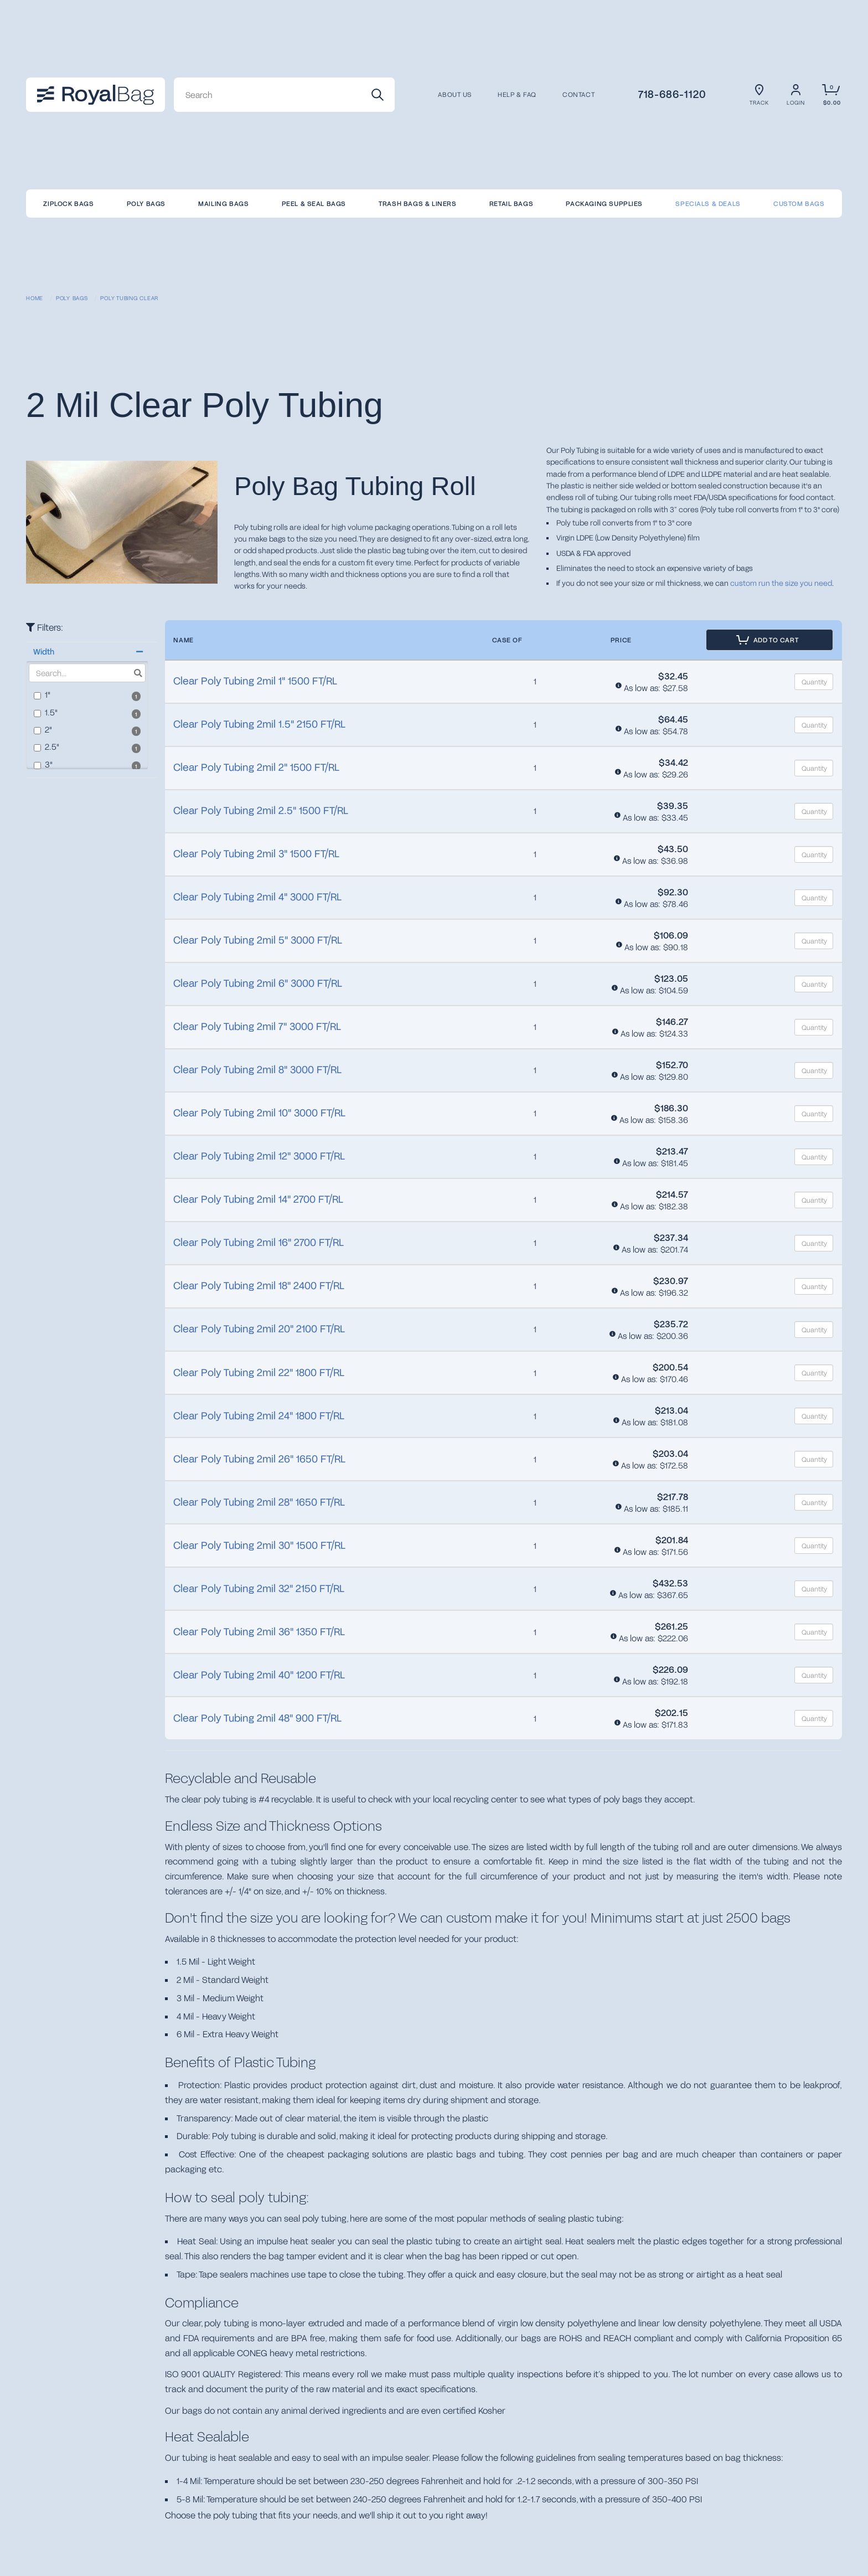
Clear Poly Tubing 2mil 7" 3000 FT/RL (257, 1026)
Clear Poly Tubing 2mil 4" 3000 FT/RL (257, 896)
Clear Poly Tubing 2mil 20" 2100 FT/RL (259, 1328)
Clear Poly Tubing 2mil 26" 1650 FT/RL (259, 1458)
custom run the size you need (781, 583)
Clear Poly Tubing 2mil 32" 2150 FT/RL (258, 1588)
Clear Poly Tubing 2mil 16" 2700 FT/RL (258, 1242)
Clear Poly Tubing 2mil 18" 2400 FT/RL (258, 1285)
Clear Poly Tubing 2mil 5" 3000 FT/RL (257, 940)
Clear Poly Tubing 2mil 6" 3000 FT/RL (257, 983)
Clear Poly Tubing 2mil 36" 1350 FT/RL (259, 1631)
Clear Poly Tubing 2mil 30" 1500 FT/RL (259, 1545)
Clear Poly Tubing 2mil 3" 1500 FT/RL (256, 853)
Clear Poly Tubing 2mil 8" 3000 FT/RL (257, 1069)
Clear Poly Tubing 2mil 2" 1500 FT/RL (256, 767)
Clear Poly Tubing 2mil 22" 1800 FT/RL (258, 1372)
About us (455, 94)
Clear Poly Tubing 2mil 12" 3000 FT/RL (259, 1156)
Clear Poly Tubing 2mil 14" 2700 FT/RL (258, 1199)
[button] (87, 651)
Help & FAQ (517, 94)
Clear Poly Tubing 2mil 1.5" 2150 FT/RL (259, 724)
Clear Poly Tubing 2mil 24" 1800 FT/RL (258, 1415)
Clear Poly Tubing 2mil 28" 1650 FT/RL (259, 1502)
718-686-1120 (672, 93)
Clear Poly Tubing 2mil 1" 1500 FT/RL (255, 680)
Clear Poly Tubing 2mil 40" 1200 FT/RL (259, 1674)
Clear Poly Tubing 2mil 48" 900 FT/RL (257, 1718)
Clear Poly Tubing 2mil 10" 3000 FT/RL (259, 1112)
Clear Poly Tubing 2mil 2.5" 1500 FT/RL (260, 810)
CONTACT (578, 94)
